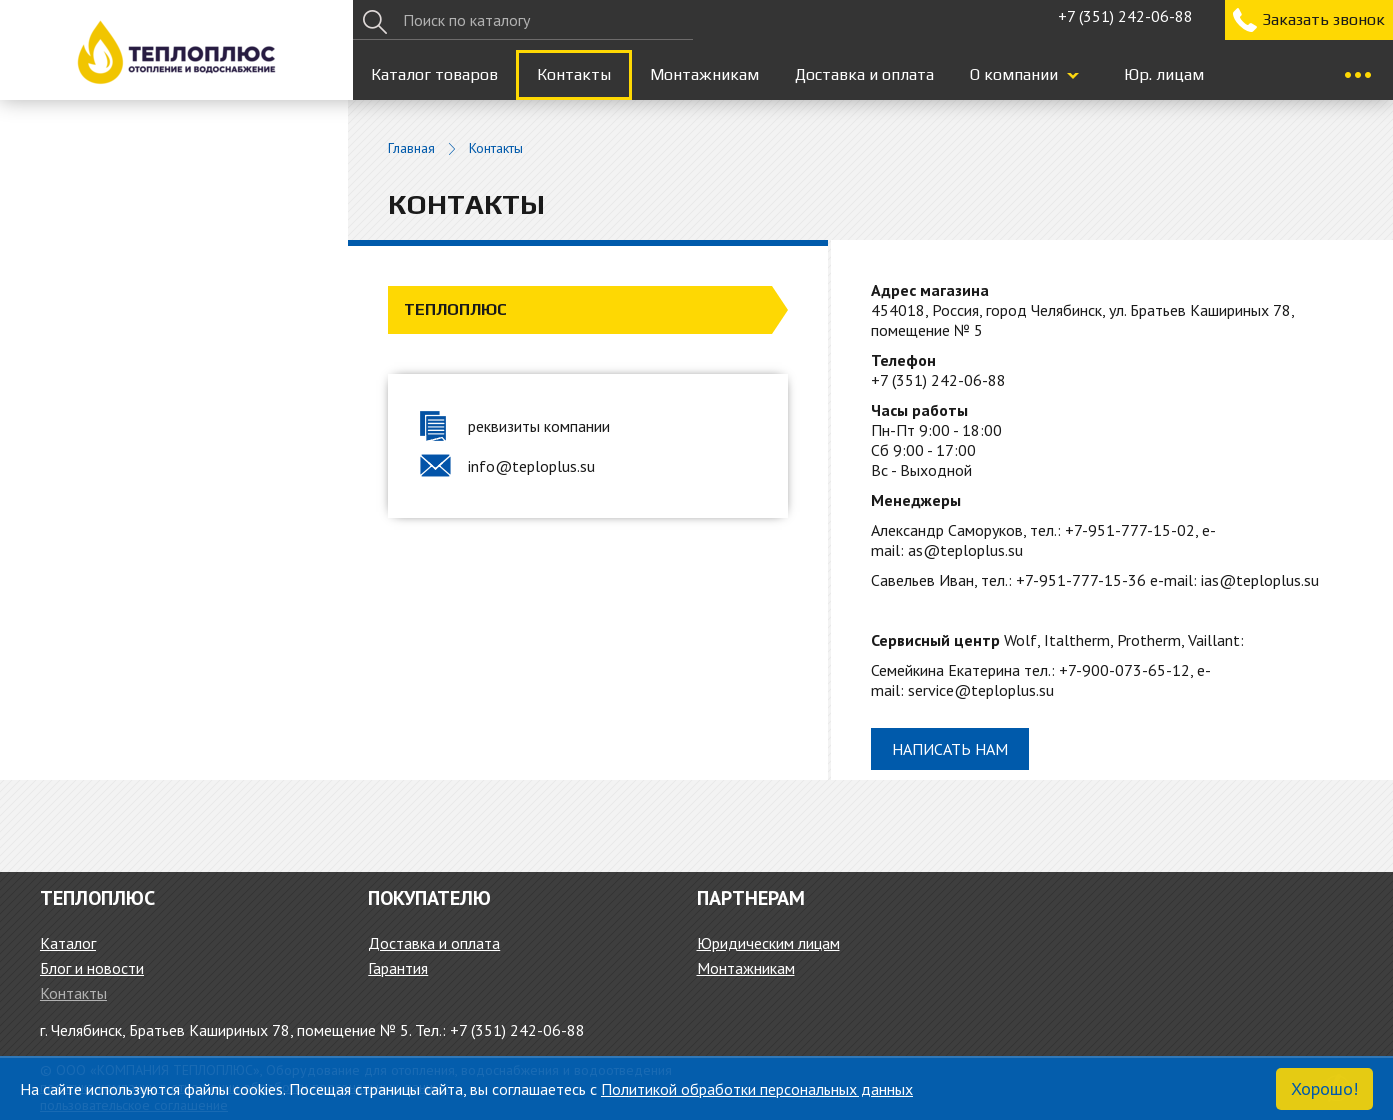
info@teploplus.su (531, 466)
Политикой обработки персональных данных (757, 1089)
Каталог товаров (434, 74)
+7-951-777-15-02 (1130, 530)
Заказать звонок (1323, 19)
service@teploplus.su (981, 690)
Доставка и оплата (864, 74)
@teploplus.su (1269, 580)
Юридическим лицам (768, 943)
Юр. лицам (1164, 74)
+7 (938, 380)
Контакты (574, 74)
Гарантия (398, 968)
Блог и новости (92, 968)
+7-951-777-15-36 (1081, 580)
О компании (1014, 74)
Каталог (68, 943)
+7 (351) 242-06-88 (1125, 16)
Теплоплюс (455, 309)
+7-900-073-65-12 (1124, 670)
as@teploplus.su (965, 550)
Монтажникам (704, 74)
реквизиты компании (539, 426)
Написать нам (950, 749)
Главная (411, 148)
